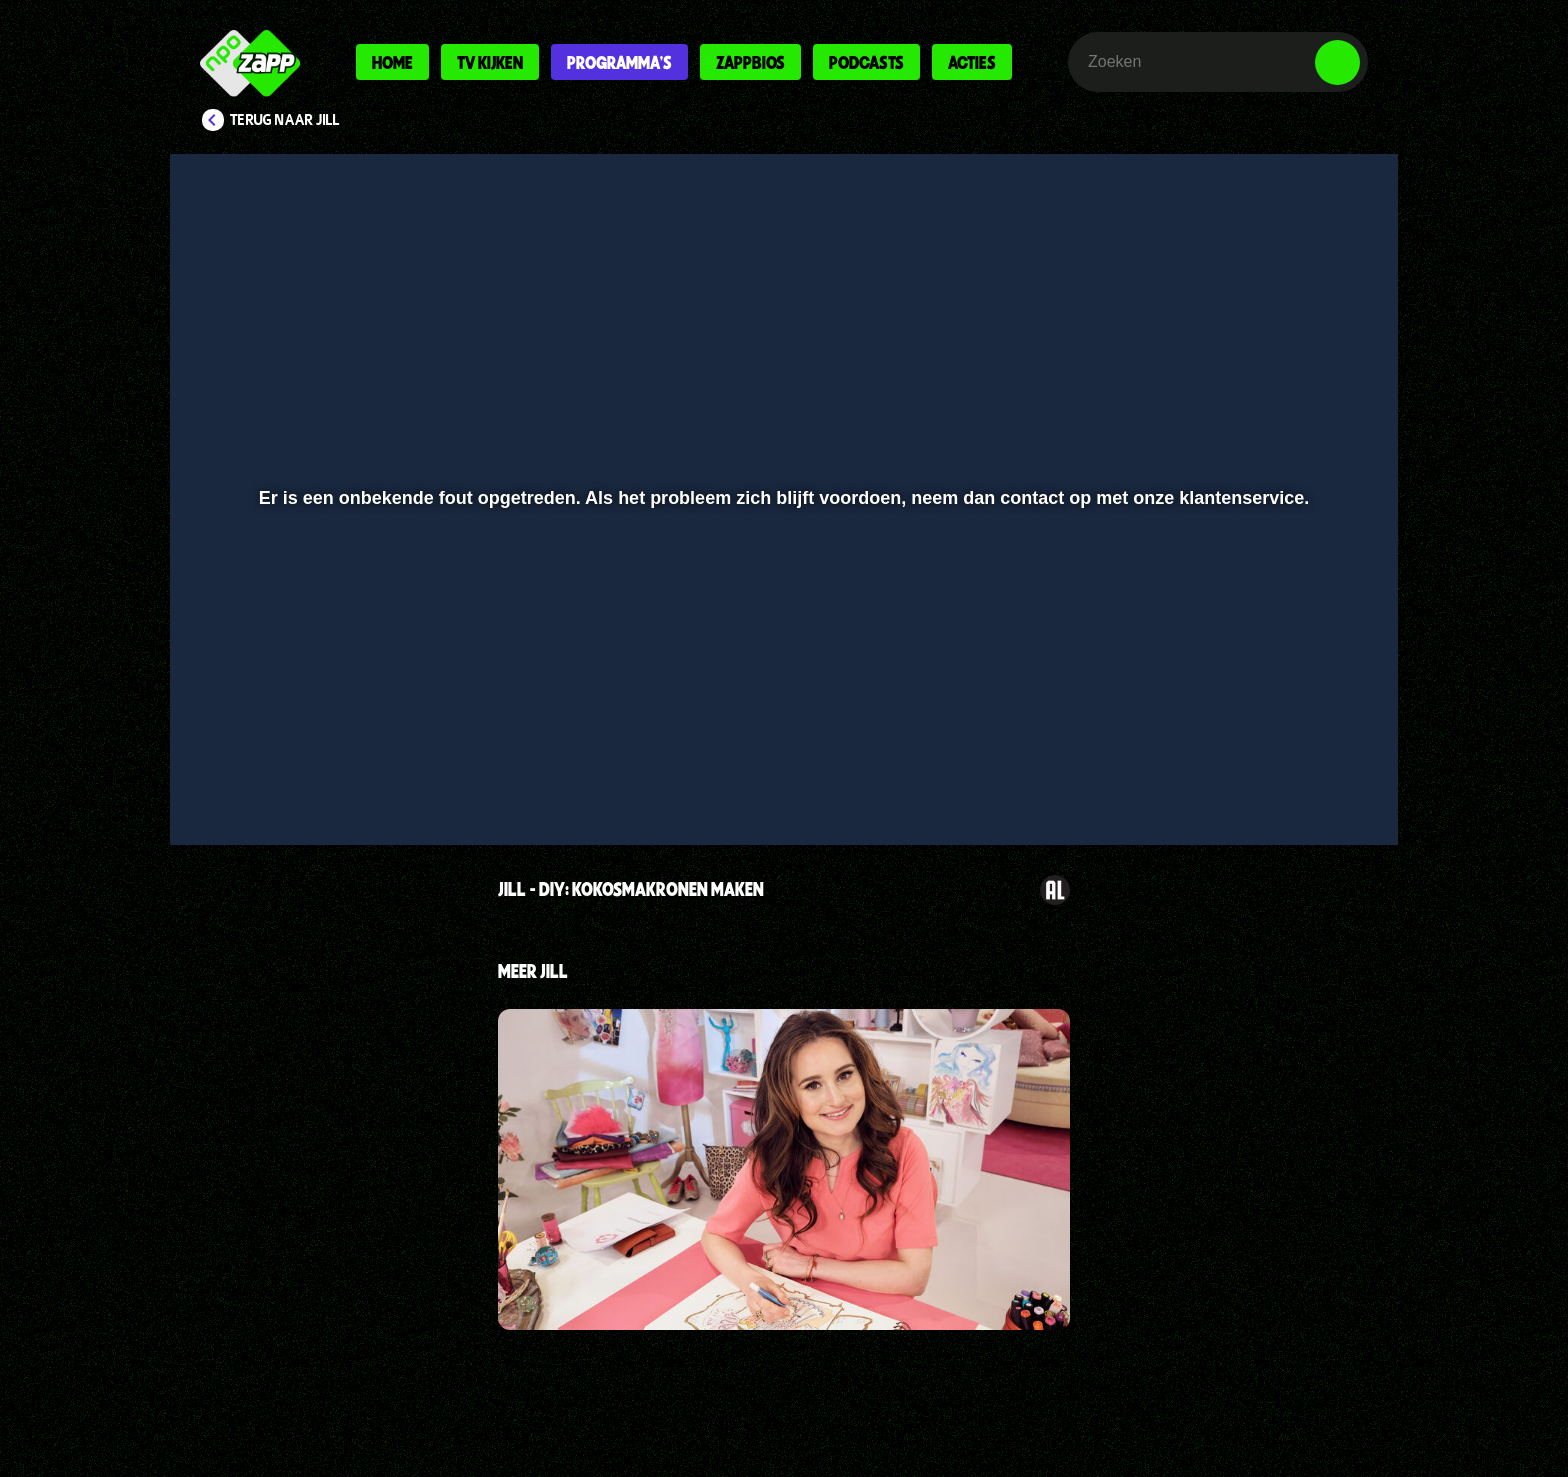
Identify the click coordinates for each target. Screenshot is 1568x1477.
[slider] (781, 735)
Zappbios (750, 62)
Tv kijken (490, 62)
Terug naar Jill (285, 120)
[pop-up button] (1275, 777)
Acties (972, 62)
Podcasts (866, 62)
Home (392, 62)
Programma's (619, 62)
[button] (250, 777)
